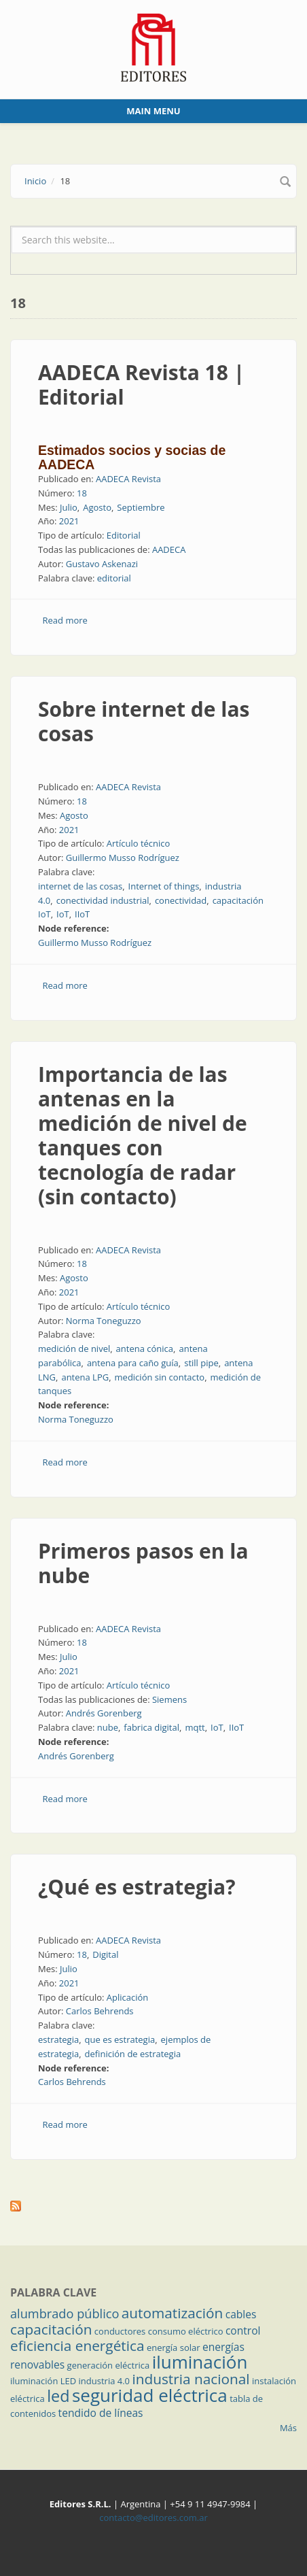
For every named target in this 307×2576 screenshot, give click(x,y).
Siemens (169, 1699)
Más (288, 2428)
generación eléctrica (108, 2365)
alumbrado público (64, 2313)
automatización (172, 2312)
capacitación (51, 2329)
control (243, 2330)
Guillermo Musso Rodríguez (122, 857)
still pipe (201, 1363)
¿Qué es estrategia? (137, 1887)
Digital (105, 1954)
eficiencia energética (77, 2345)
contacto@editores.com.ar (153, 2517)
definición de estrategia (133, 2054)
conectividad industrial (102, 900)
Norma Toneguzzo (103, 1321)
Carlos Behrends (100, 2011)
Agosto (97, 507)
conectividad (180, 900)
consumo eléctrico (185, 2331)
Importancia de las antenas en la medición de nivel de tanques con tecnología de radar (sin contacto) (142, 1135)
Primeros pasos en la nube (143, 1563)
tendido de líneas (100, 2412)
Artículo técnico (138, 843)
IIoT (82, 914)
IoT (62, 914)
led (58, 2396)
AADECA (169, 549)
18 (82, 493)
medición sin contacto (160, 1377)
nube (107, 1727)
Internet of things (164, 886)
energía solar (173, 2347)
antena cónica (144, 1348)
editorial (114, 578)
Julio (68, 507)
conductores (119, 2331)
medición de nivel (74, 1348)
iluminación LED (43, 2381)
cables (241, 2314)
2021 (69, 521)
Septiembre (140, 507)
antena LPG (85, 1377)
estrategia (58, 2039)
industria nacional (190, 2378)
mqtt (194, 1727)
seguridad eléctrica (150, 2395)
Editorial (124, 535)
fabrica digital (151, 1727)
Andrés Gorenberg (104, 1713)
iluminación (200, 2362)
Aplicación (128, 1997)
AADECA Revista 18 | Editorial (141, 384)
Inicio (35, 181)
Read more (65, 620)
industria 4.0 (104, 2381)
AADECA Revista (128, 479)
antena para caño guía (133, 1363)
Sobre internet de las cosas (143, 721)
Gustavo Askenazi (102, 564)
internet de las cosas (80, 886)
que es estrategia (120, 2039)
